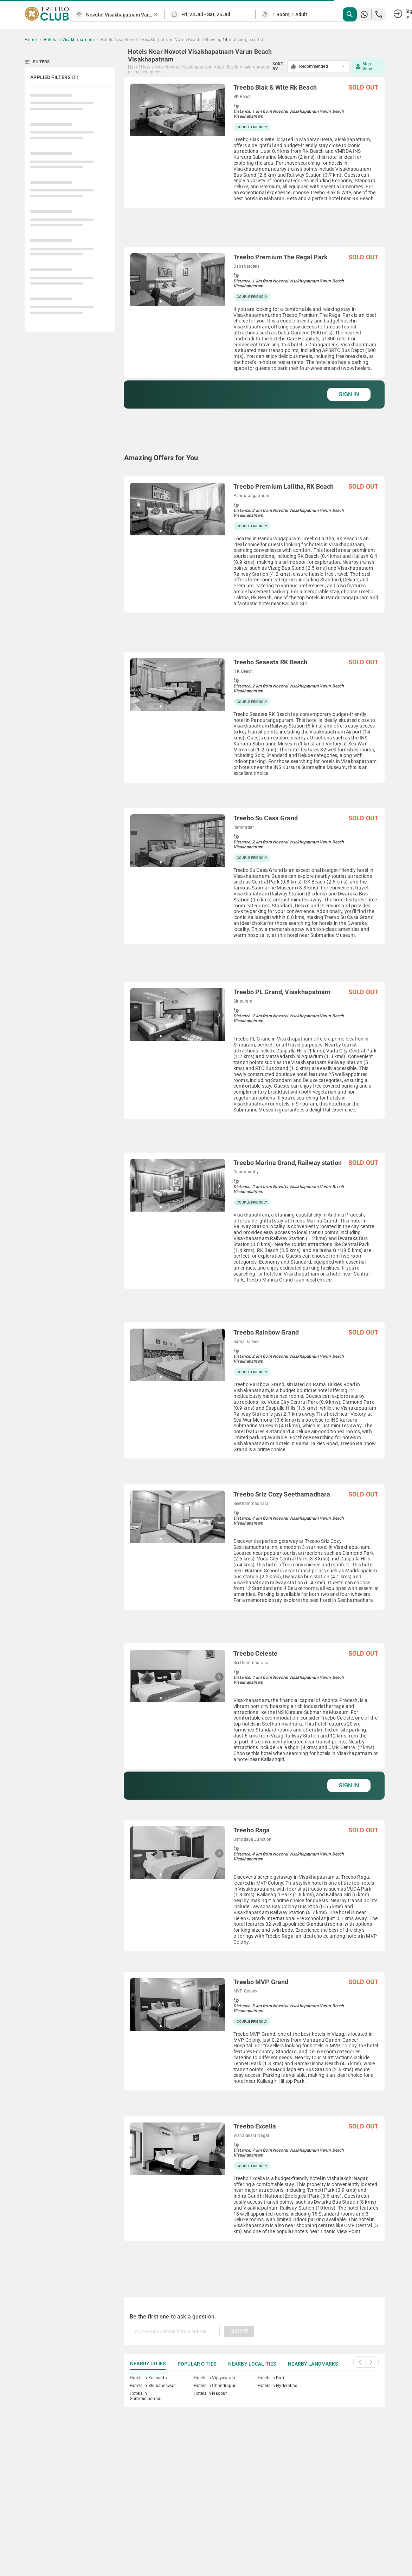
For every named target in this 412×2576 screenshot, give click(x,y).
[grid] (254, 1178)
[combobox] (119, 15)
